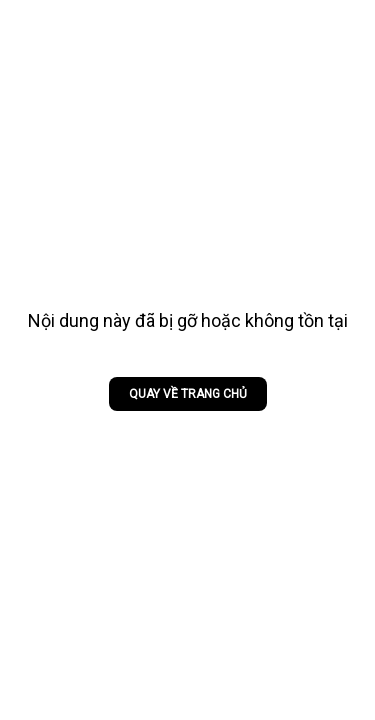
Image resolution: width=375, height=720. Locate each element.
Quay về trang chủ (188, 394)
